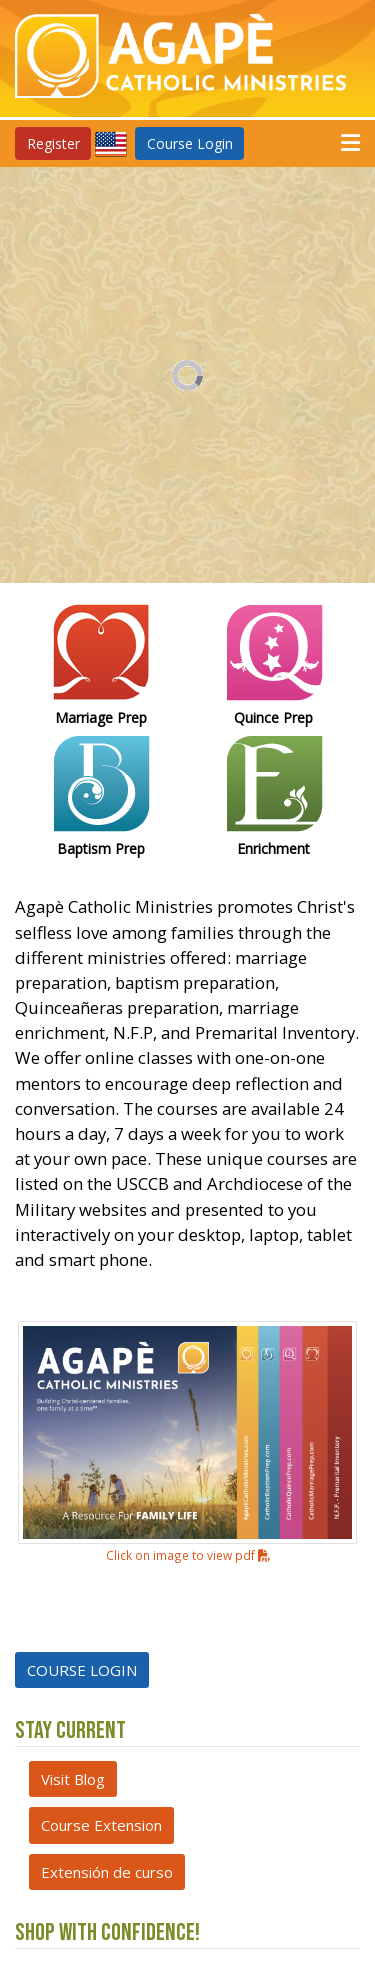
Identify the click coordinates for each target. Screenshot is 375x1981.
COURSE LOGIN (82, 1670)
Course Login (190, 143)
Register (53, 143)
